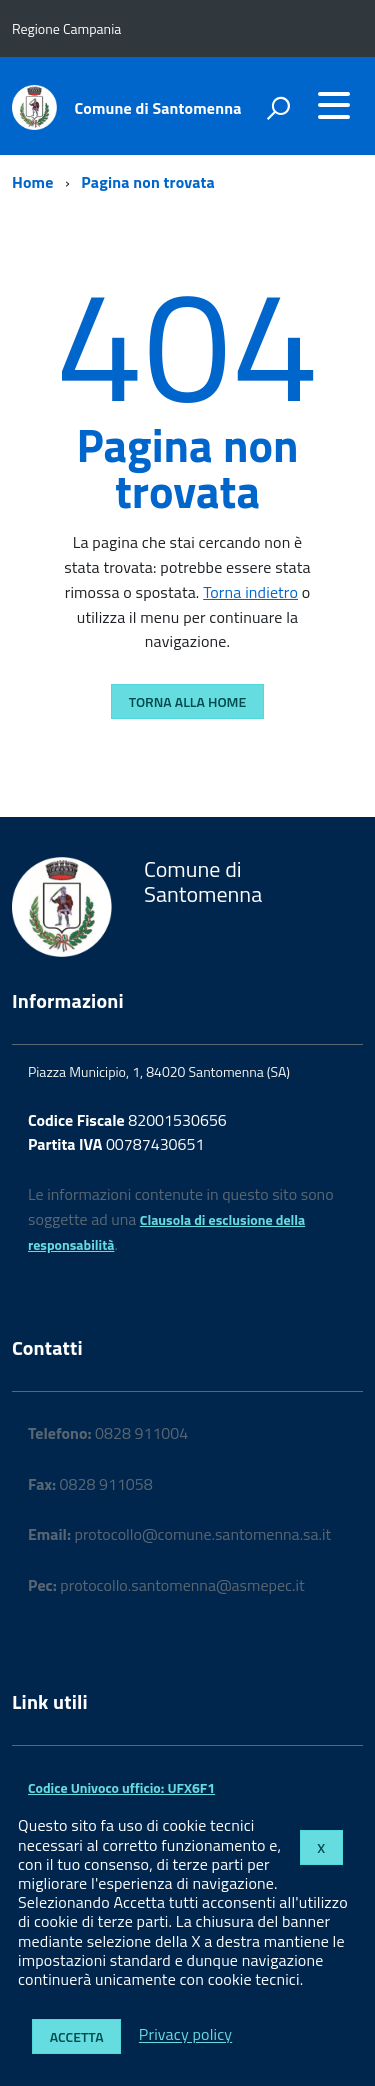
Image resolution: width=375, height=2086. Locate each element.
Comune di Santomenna (158, 108)
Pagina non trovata (148, 182)
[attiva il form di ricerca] (278, 108)
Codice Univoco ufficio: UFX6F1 (121, 1787)
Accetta (77, 2036)
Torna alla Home (188, 701)
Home (32, 182)
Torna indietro (250, 592)
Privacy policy (185, 2035)
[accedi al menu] (334, 105)
